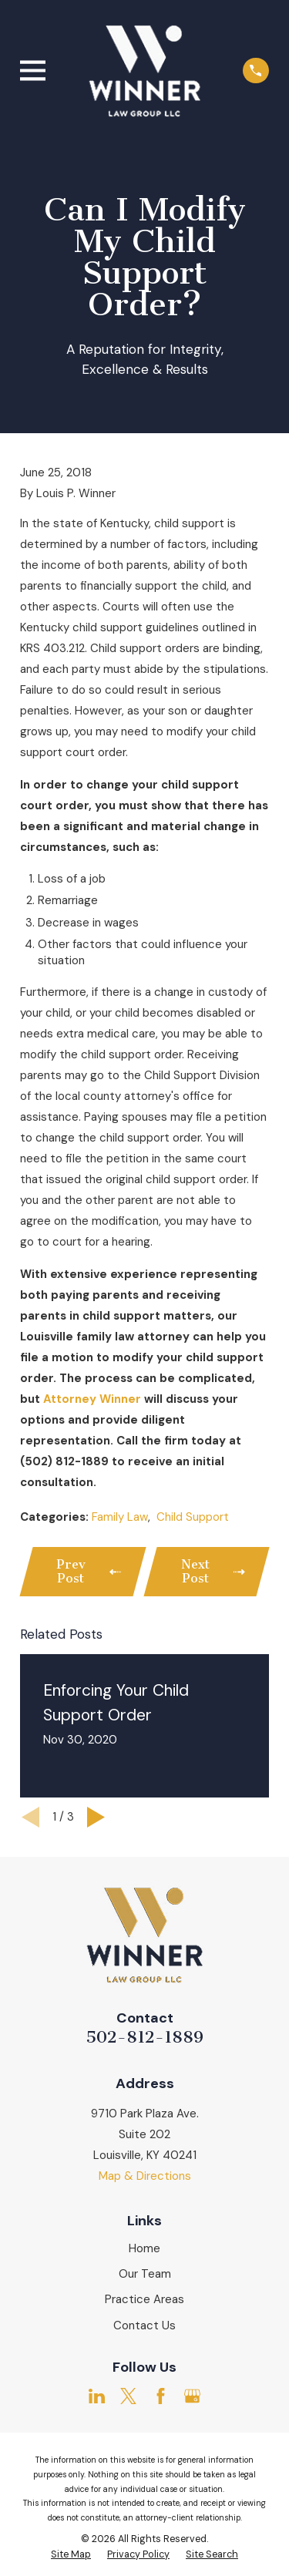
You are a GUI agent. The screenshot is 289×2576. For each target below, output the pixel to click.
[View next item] (96, 1817)
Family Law (120, 1517)
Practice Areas (144, 2299)
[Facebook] (161, 2396)
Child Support (192, 1517)
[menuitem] (71, 2555)
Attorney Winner (92, 1399)
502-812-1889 (144, 2036)
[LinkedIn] (97, 2396)
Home (144, 2248)
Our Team (145, 2274)
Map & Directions (145, 2176)
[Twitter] (128, 2396)
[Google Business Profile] (192, 2396)
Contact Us (144, 2325)
